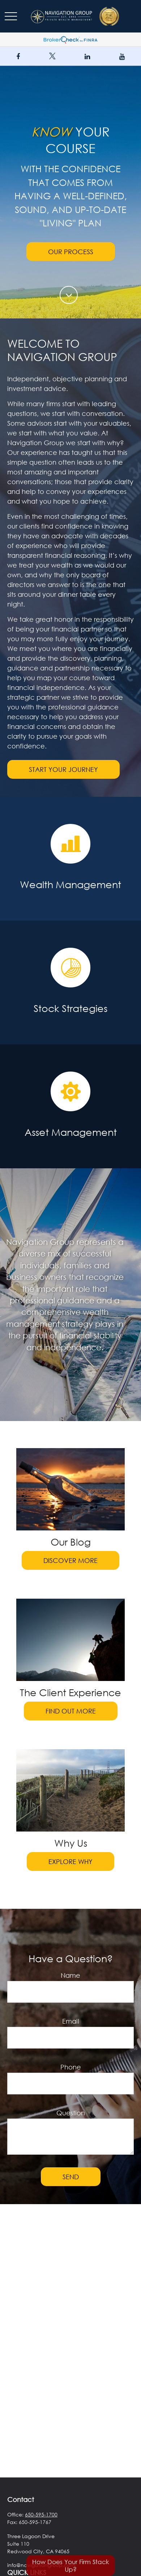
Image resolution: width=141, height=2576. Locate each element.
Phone (70, 2067)
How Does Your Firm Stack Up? (70, 2565)
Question (70, 2113)
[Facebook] (18, 56)
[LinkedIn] (87, 56)
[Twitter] (52, 56)
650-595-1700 (41, 2514)
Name (70, 1975)
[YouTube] (122, 56)
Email (70, 2021)
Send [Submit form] (71, 2177)
